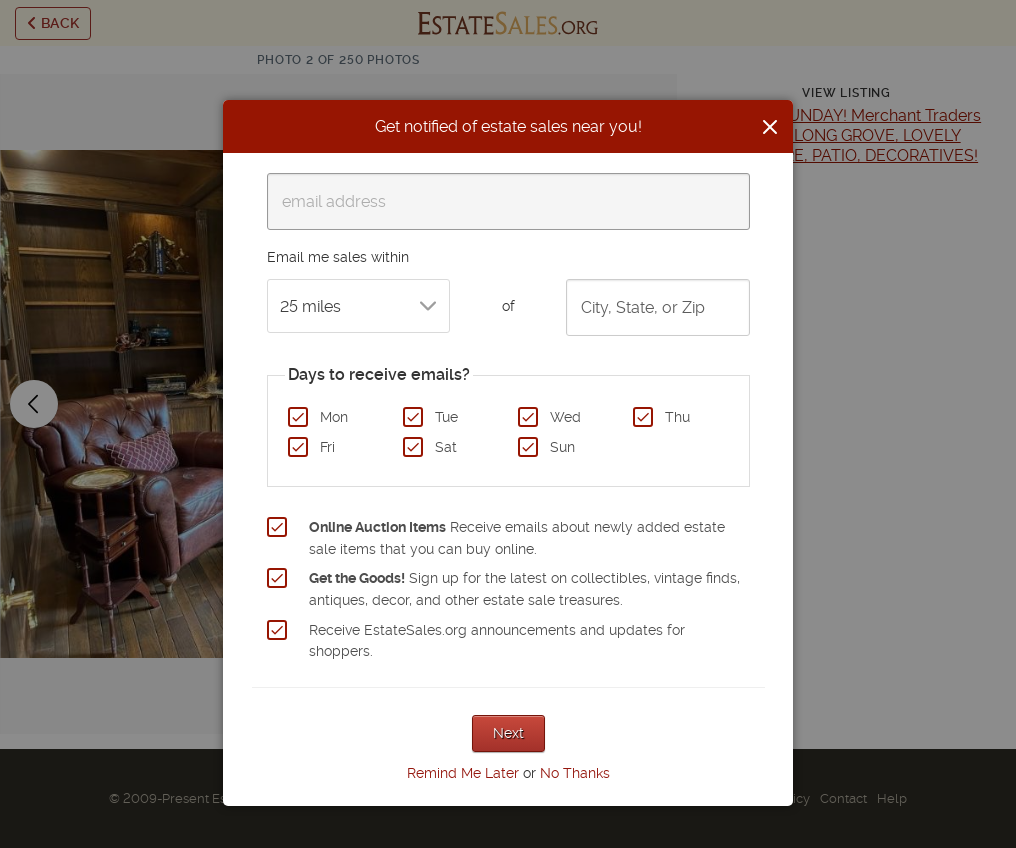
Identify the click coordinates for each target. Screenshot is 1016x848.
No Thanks (575, 773)
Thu (677, 417)
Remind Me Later (463, 773)
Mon (334, 417)
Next (508, 733)
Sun (562, 447)
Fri (327, 447)
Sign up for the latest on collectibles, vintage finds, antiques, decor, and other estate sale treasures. (524, 589)
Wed (565, 417)
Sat (446, 447)
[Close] (770, 127)
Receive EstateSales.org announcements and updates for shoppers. (497, 641)
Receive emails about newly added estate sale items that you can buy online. (517, 538)
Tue (446, 417)
